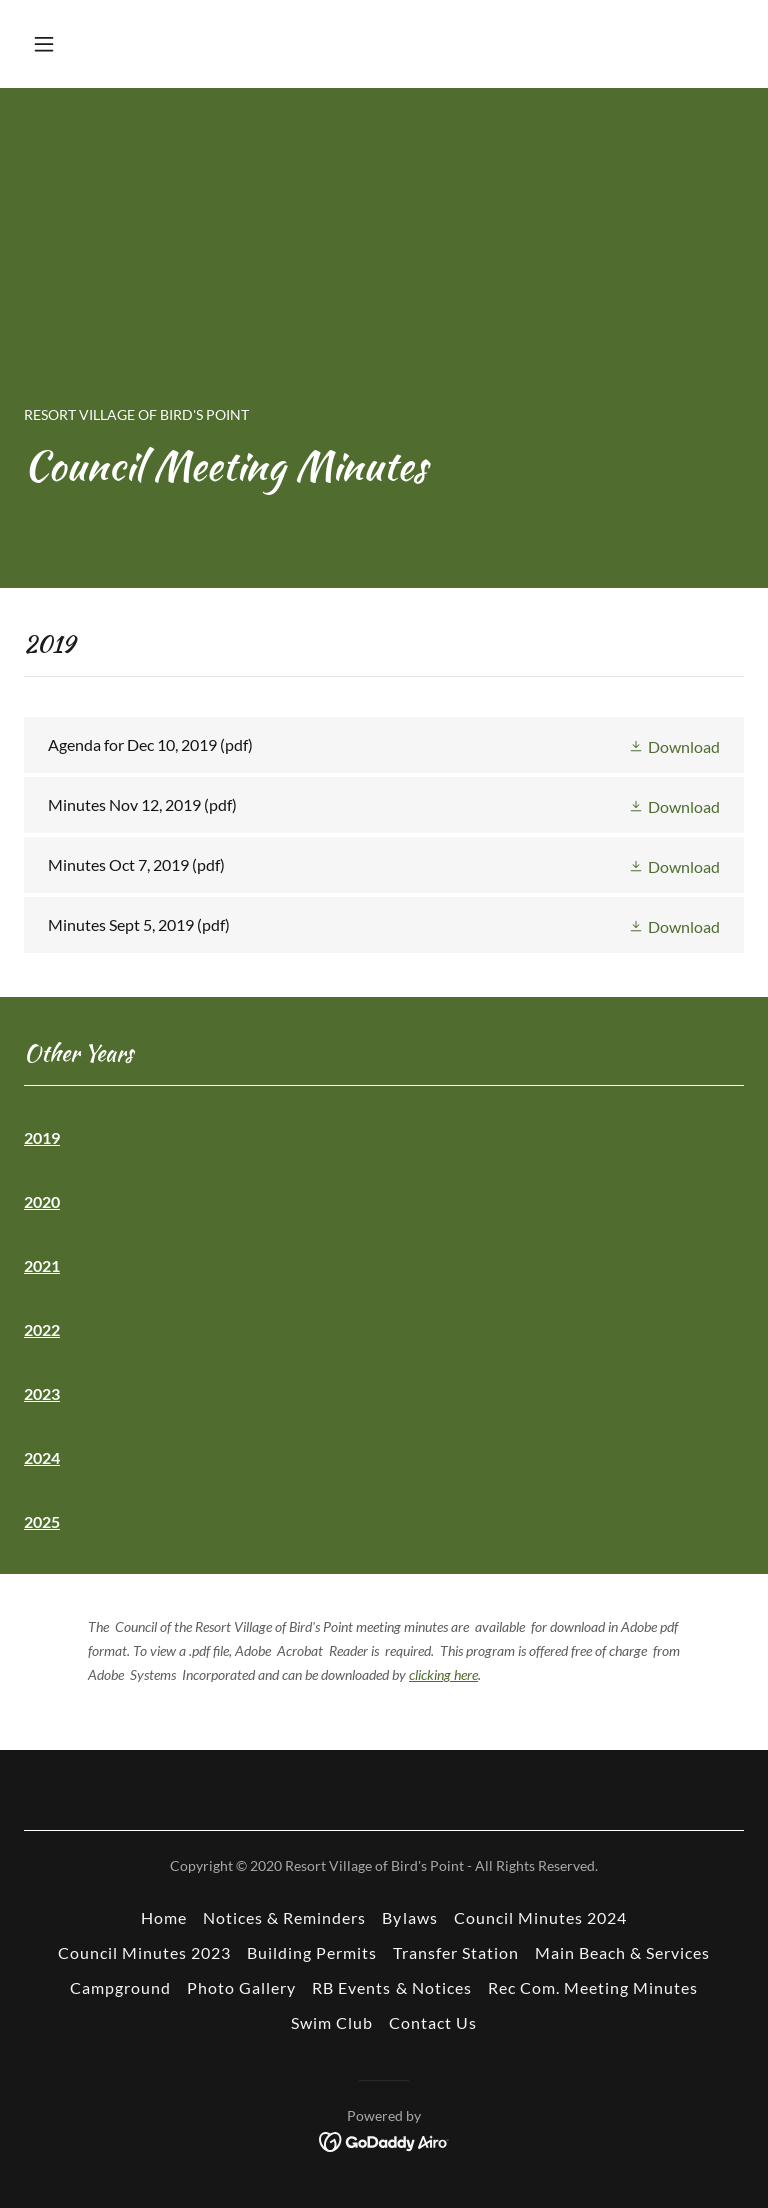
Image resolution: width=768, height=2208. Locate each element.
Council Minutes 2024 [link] (540, 1917)
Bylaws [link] (409, 1917)
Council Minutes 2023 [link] (144, 1952)
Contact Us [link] (433, 2022)
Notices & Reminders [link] (284, 1917)
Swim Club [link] (332, 2022)
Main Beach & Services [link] (622, 1952)
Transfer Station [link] (456, 1952)
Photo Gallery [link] (241, 1987)
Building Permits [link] (312, 1952)
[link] (384, 745)
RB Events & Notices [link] (391, 1987)
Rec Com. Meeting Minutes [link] (593, 1987)
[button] (106, 44)
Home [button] (164, 1917)
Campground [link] (120, 1987)
